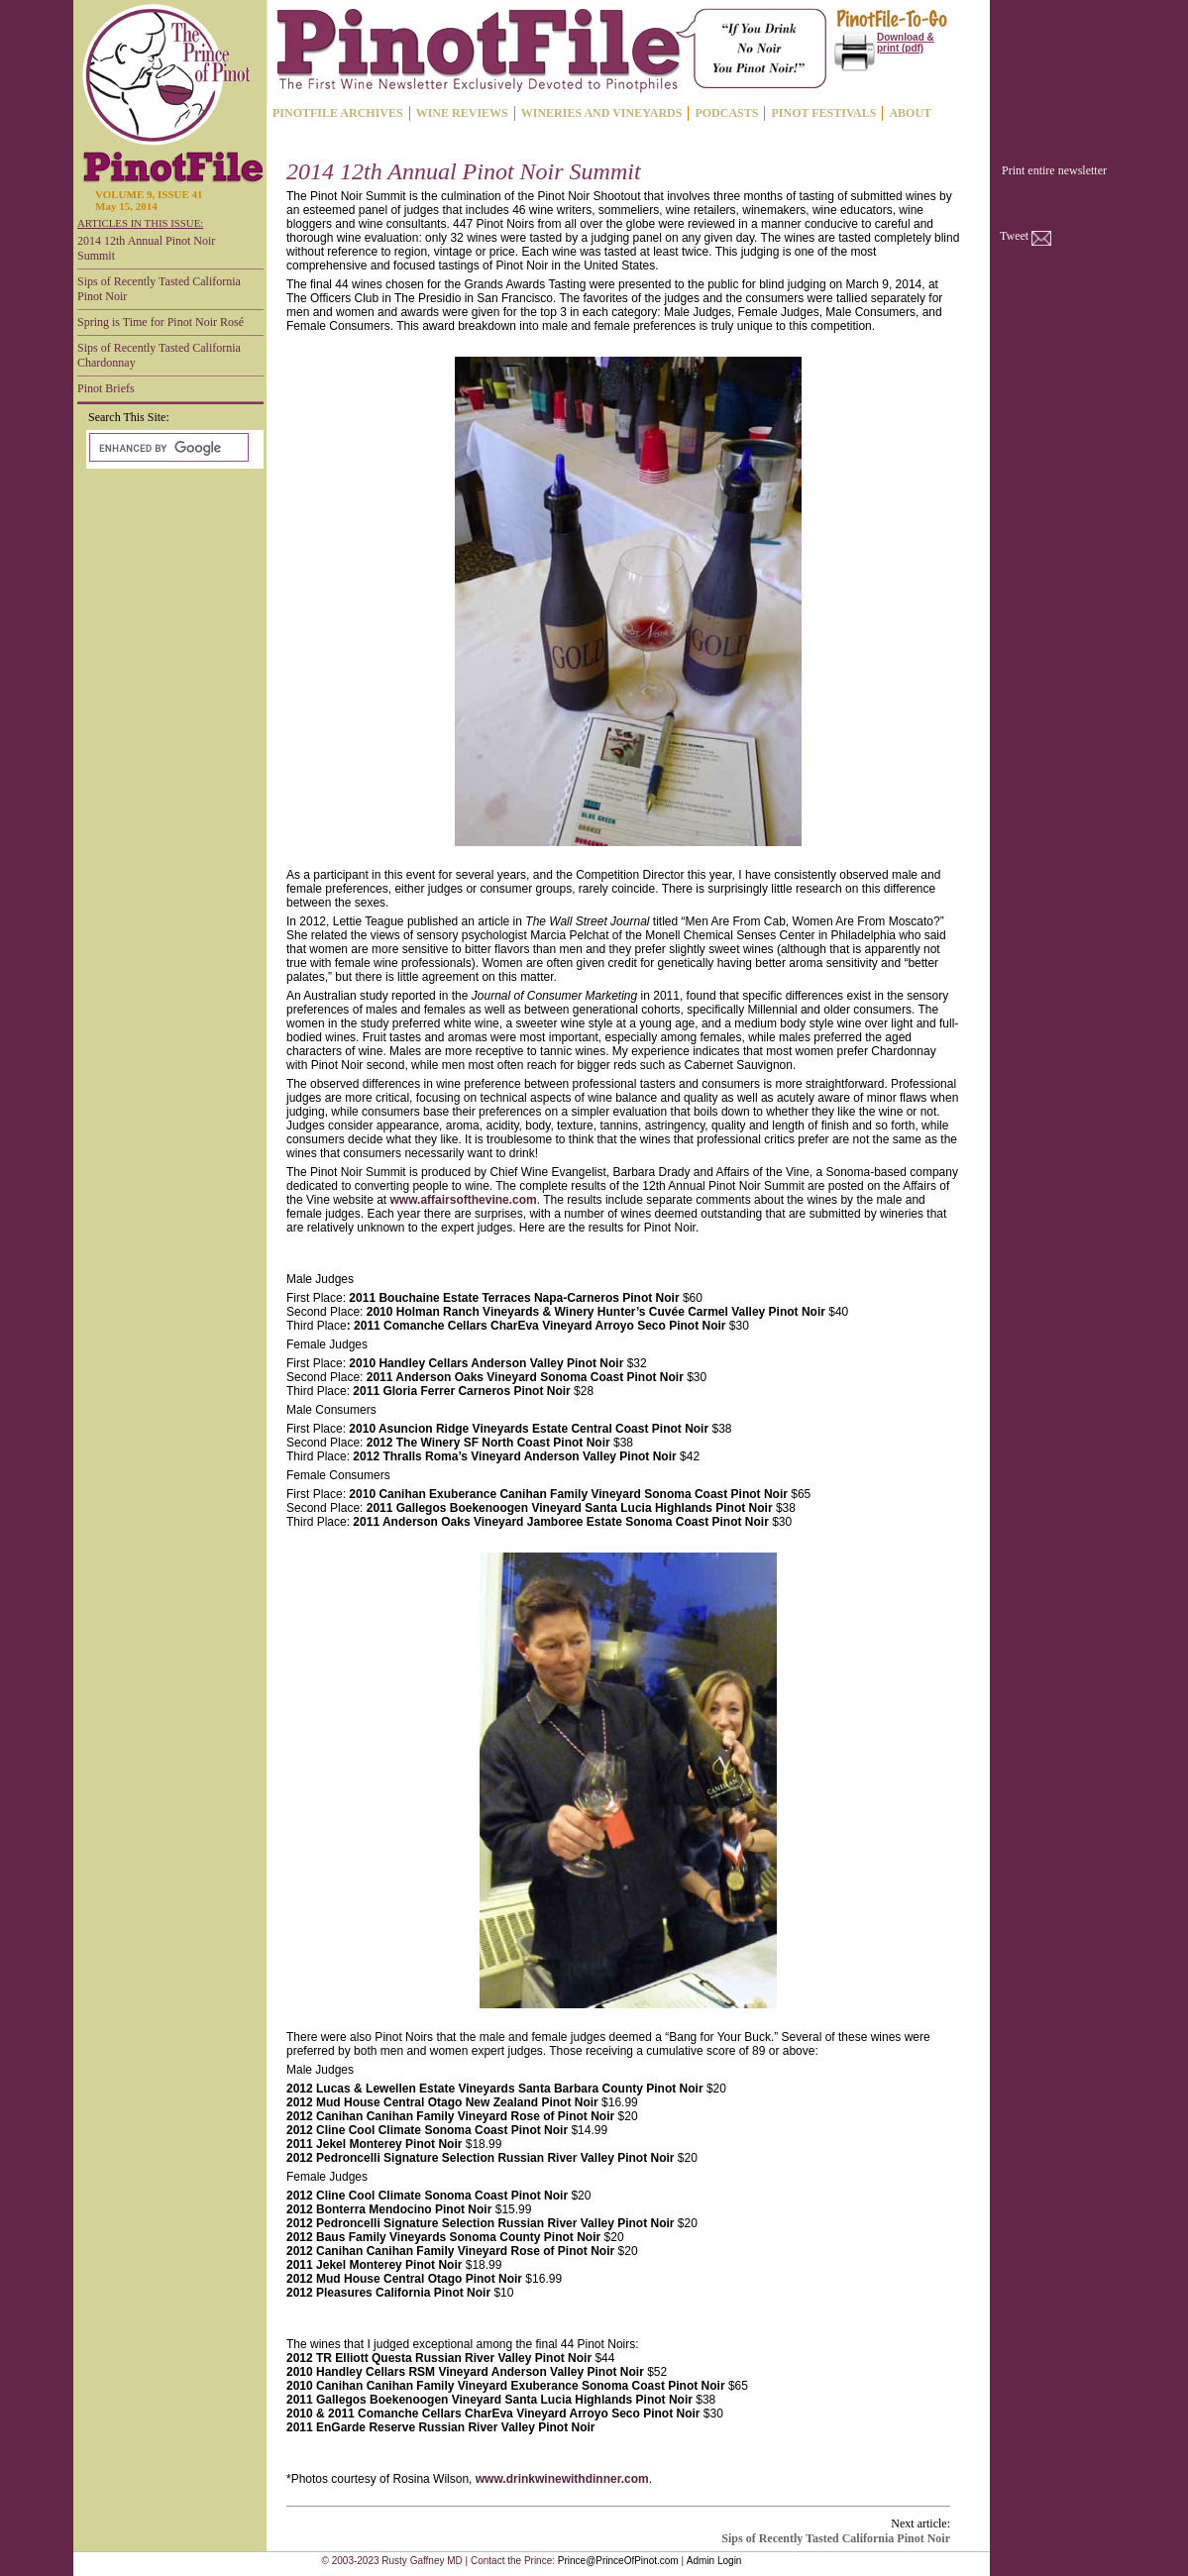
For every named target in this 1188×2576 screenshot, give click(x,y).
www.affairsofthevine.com (463, 1200)
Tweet (1014, 236)
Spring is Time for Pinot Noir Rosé (160, 322)
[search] (167, 448)
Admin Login (714, 2560)
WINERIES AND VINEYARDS (602, 113)
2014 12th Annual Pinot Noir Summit (146, 248)
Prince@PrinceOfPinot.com (618, 2560)
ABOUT (910, 113)
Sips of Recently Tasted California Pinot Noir (159, 288)
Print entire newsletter (1054, 170)
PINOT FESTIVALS (823, 113)
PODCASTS (726, 113)
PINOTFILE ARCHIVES (337, 113)
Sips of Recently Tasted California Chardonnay (159, 355)
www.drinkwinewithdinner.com (562, 2479)
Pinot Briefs (106, 388)
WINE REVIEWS (462, 113)
